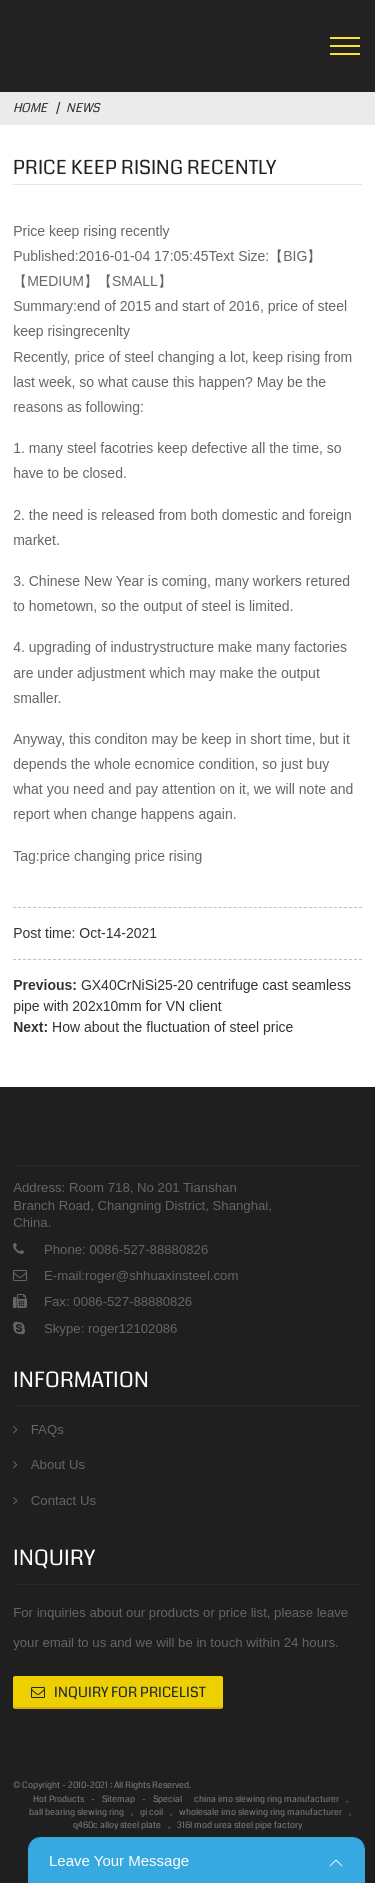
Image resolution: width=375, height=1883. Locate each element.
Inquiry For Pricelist (130, 1692)
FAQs (47, 1429)
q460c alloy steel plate (117, 1825)
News (83, 108)
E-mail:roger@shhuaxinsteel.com (141, 1275)
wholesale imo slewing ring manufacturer (260, 1812)
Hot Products (58, 1799)
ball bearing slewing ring (76, 1812)
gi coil (151, 1812)
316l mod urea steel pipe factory (239, 1825)
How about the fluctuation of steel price (172, 1027)
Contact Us (63, 1500)
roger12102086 (130, 1328)
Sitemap (118, 1799)
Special (167, 1799)
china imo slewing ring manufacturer (266, 1799)
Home (30, 108)
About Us (58, 1464)
